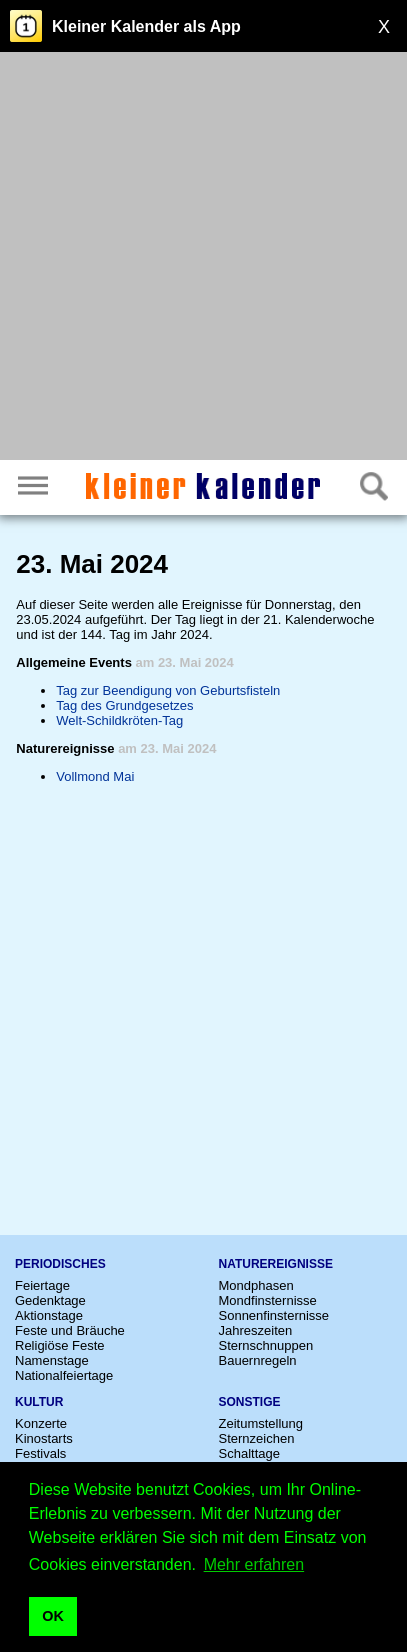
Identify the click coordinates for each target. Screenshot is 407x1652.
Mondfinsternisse (268, 1300)
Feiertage (42, 1285)
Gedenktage (50, 1300)
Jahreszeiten (256, 1330)
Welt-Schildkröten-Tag (119, 720)
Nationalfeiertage (64, 1375)
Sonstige (250, 1402)
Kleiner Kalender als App (146, 26)
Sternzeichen (257, 1438)
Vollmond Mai (95, 776)
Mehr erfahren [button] (254, 1564)
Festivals (40, 1453)
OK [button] (53, 1616)
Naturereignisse (276, 1264)
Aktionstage (49, 1315)
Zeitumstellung (261, 1423)
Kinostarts (44, 1438)
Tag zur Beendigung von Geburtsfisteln (168, 690)
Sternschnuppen (266, 1345)
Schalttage (249, 1453)
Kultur (39, 1402)
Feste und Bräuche (70, 1330)
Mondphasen (256, 1285)
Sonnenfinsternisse (274, 1315)
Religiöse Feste (60, 1345)
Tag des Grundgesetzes (124, 705)
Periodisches (60, 1264)
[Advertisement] (203, 258)
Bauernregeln (258, 1360)
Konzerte (41, 1423)
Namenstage (52, 1360)
